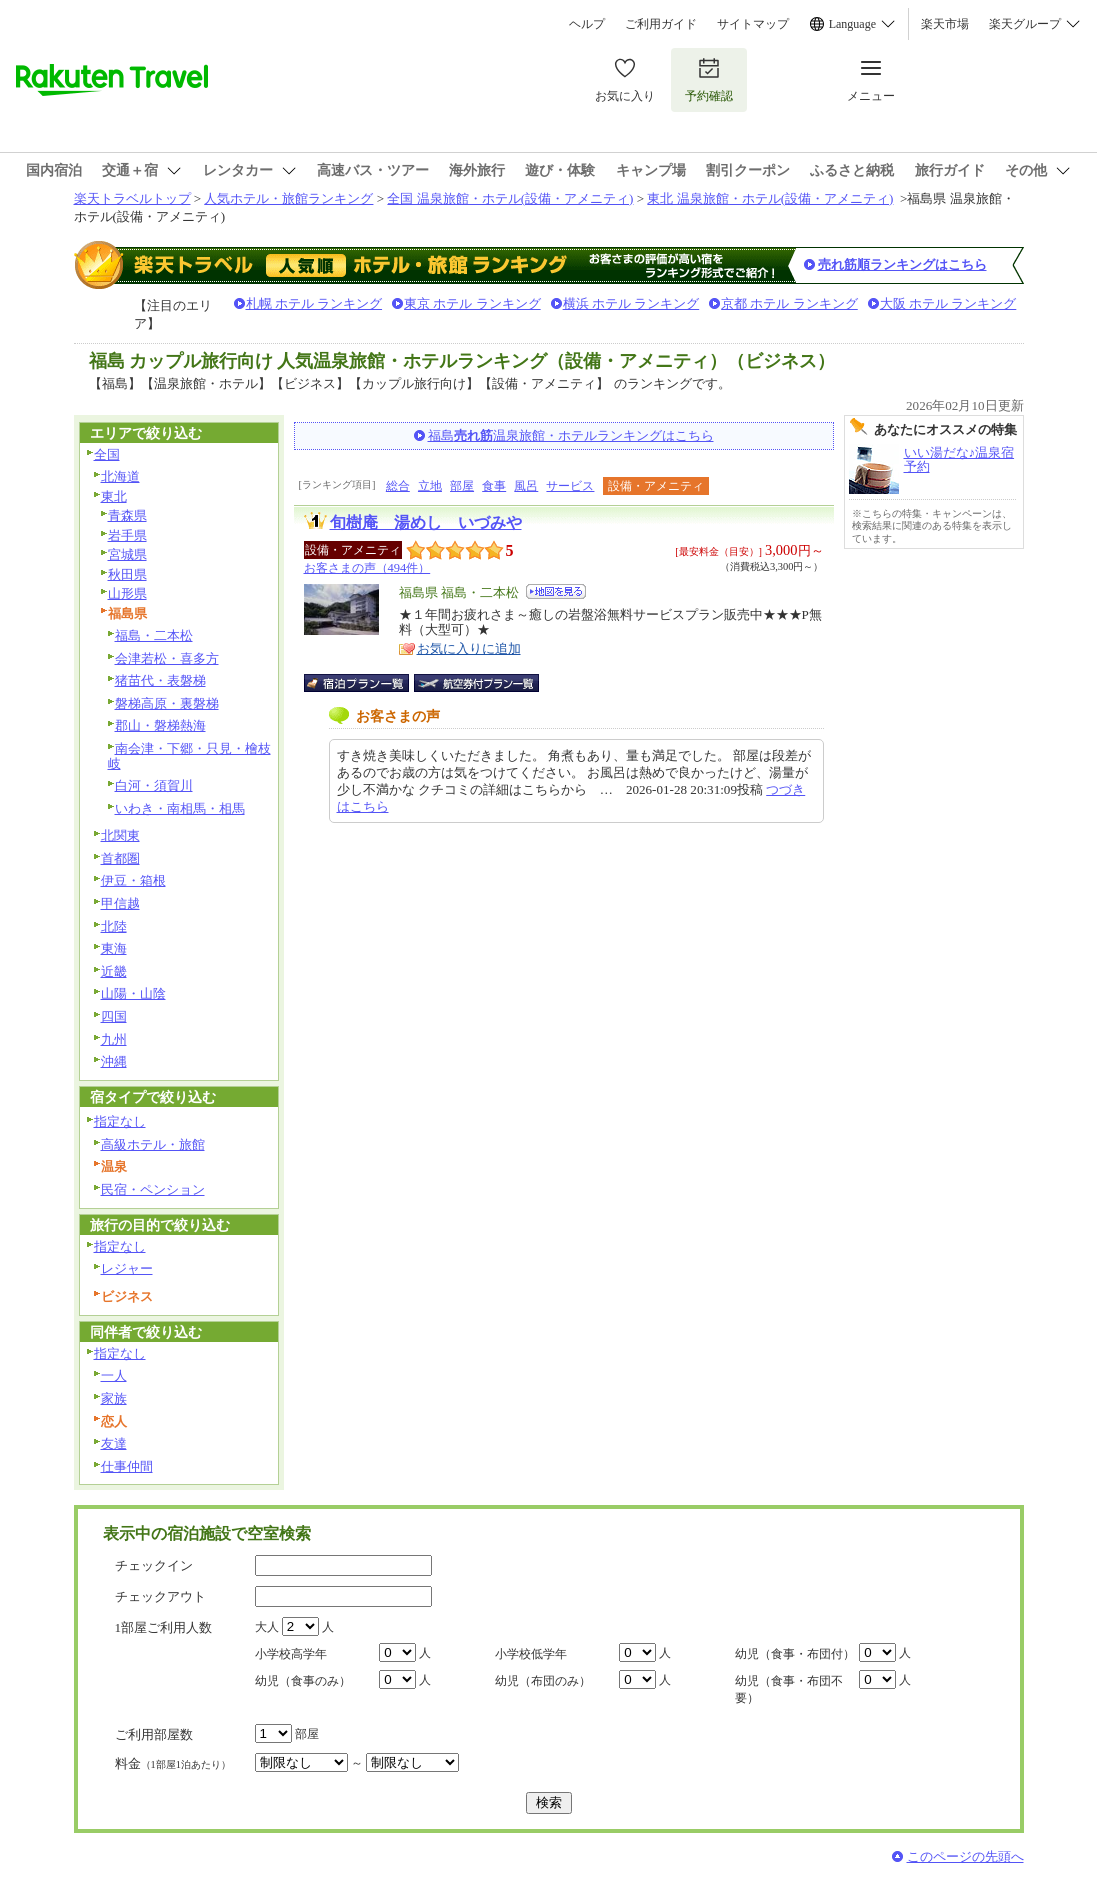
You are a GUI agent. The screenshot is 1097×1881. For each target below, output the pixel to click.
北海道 (120, 476)
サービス (570, 486)
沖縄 (114, 1061)
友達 (114, 1443)
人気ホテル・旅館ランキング (288, 198)
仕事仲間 (127, 1466)
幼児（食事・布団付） (795, 1654)
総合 (398, 486)
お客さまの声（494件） (367, 568)
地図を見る (556, 591)
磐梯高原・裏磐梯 (167, 703)
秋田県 (127, 574)
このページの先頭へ (965, 1856)
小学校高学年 (291, 1654)
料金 (173, 1763)
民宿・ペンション (153, 1189)
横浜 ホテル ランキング (631, 303)
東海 (114, 948)
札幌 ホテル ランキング (314, 303)
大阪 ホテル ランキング (948, 303)
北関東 (120, 835)
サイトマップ (753, 24)
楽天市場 (945, 24)
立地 (430, 486)
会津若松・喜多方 (167, 658)
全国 (107, 454)
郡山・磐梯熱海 (160, 725)
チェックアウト (160, 1596)
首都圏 (120, 858)
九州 (114, 1039)
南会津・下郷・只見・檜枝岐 (189, 756)
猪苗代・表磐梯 (160, 680)
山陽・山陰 (133, 993)
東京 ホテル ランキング (472, 303)
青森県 (127, 515)
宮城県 (127, 554)
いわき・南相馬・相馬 (180, 808)
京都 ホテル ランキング (789, 303)
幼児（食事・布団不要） (789, 1689)
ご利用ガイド (661, 24)
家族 (114, 1398)
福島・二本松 (154, 635)
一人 (114, 1375)
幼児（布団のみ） (543, 1681)
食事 (494, 486)
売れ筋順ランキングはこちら (902, 264)
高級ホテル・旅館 (153, 1144)
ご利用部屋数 (154, 1734)
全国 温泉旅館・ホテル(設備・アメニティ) (510, 198)
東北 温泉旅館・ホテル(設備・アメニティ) (770, 198)
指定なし (120, 1121)
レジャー (127, 1268)
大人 (267, 1627)
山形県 (127, 593)
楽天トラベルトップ (132, 198)
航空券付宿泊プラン (476, 683)
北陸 (114, 926)
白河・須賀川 (154, 785)
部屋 (462, 486)
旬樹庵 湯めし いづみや (426, 522)
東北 (114, 496)
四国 (114, 1016)
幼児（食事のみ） (303, 1681)
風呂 (526, 486)
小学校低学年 (531, 1654)
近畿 (114, 971)
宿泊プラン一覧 (366, 683)
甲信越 (120, 903)
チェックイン (154, 1565)
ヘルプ (587, 24)
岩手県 (127, 535)
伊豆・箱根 (133, 880)
